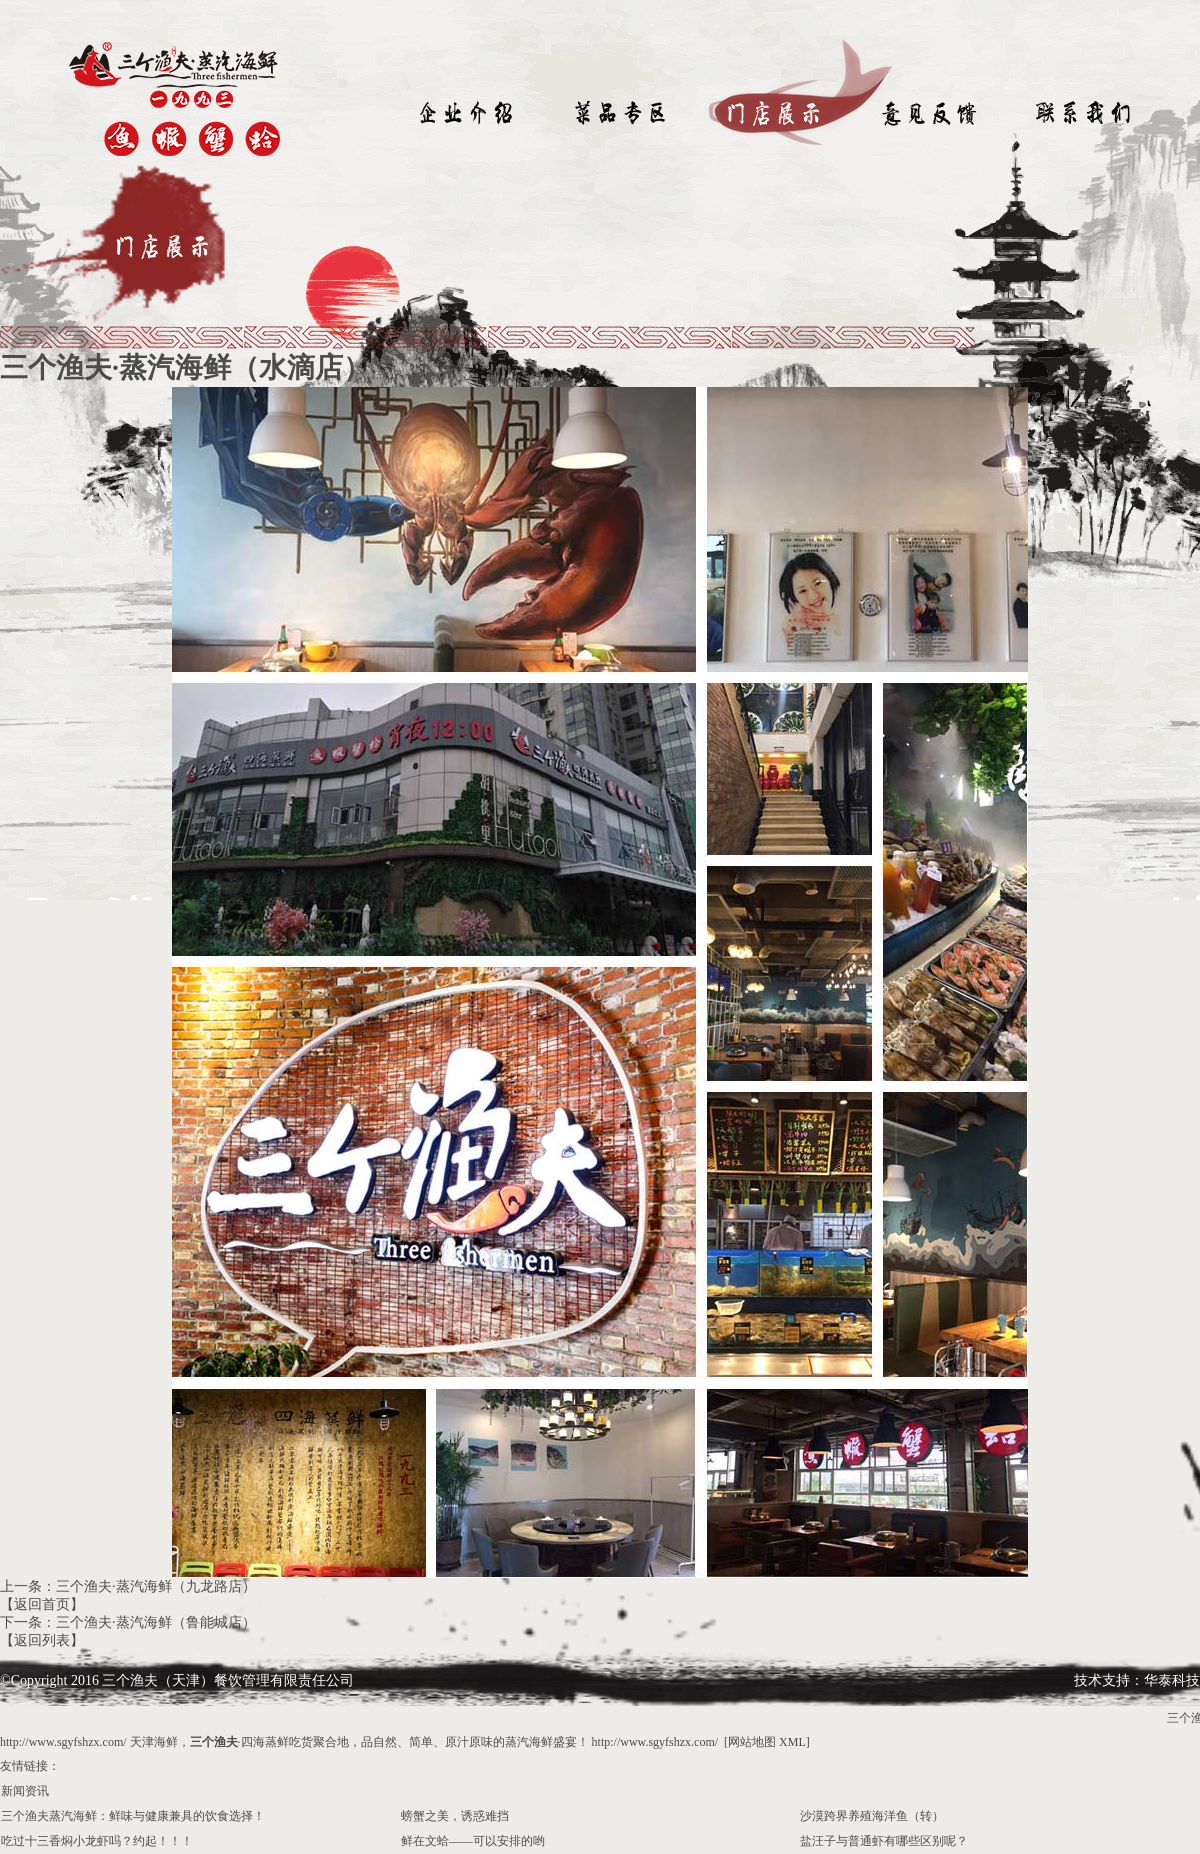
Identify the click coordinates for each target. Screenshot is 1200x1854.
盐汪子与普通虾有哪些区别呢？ (884, 1841)
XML (792, 1742)
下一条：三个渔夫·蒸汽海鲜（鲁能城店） (128, 1622)
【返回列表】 (42, 1640)
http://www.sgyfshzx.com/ (63, 1742)
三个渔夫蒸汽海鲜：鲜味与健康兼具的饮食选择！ (133, 1816)
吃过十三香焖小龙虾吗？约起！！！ (97, 1841)
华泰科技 (1172, 1680)
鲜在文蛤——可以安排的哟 (473, 1841)
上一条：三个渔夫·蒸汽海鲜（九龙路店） (128, 1586)
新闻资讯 (25, 1791)
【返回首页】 (42, 1604)
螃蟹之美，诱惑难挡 (455, 1816)
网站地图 (752, 1742)
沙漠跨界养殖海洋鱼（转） (872, 1816)
